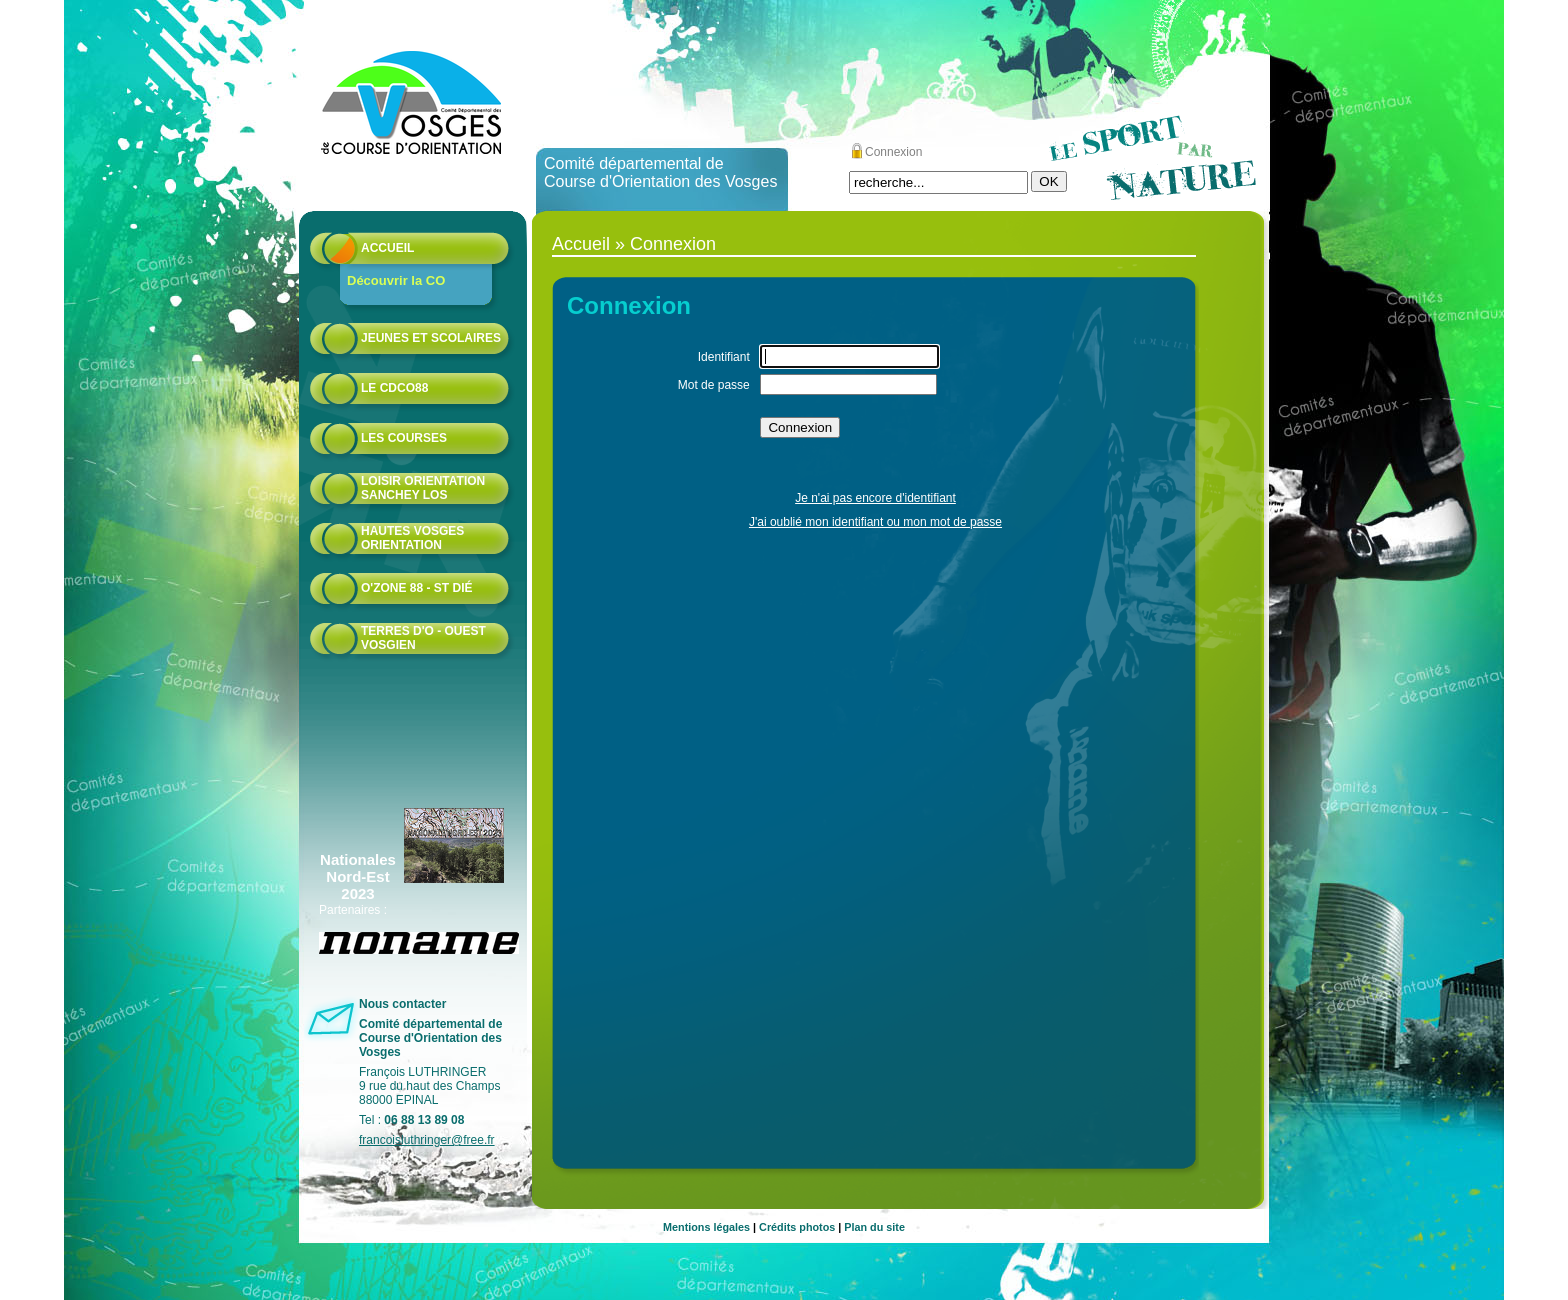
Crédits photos (797, 1227)
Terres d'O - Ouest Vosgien (423, 638)
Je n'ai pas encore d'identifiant (875, 498)
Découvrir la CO (396, 280)
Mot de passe (714, 385)
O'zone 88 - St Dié (417, 588)
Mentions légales (706, 1227)
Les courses (404, 438)
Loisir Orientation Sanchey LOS (423, 488)
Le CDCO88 (394, 388)
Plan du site (874, 1227)
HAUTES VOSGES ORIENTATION (412, 538)
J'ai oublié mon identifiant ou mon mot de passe (875, 522)
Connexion (893, 152)
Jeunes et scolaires (431, 338)
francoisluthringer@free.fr (427, 1140)
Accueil (387, 248)
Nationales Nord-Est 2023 (358, 876)
